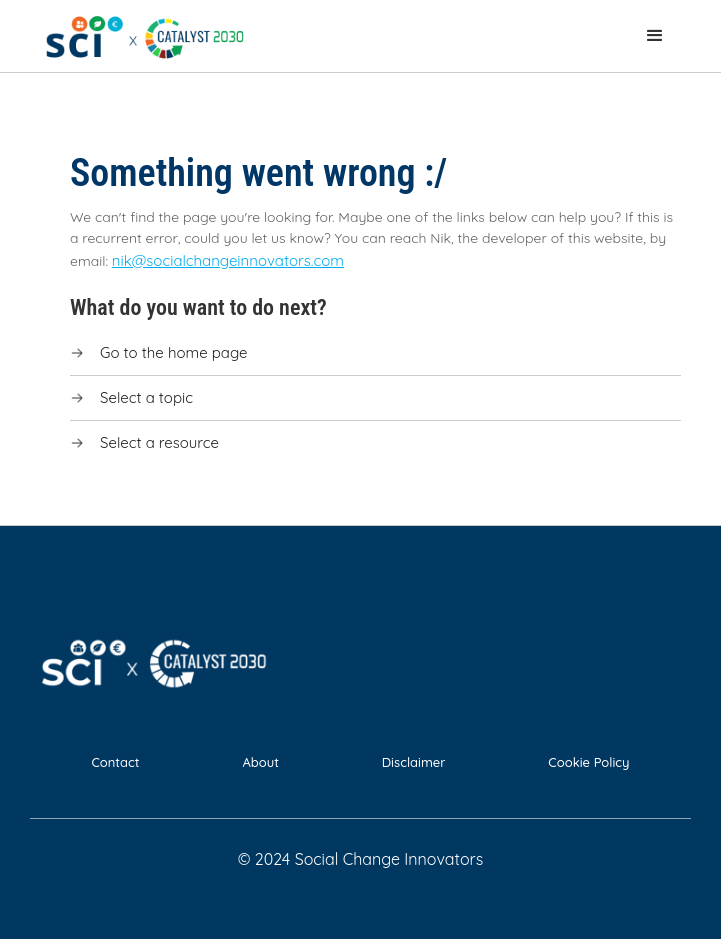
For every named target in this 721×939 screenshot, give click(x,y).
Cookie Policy (588, 762)
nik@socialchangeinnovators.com (228, 260)
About (260, 762)
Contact (115, 762)
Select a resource (159, 442)
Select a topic (146, 397)
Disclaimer (414, 762)
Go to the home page (173, 352)
